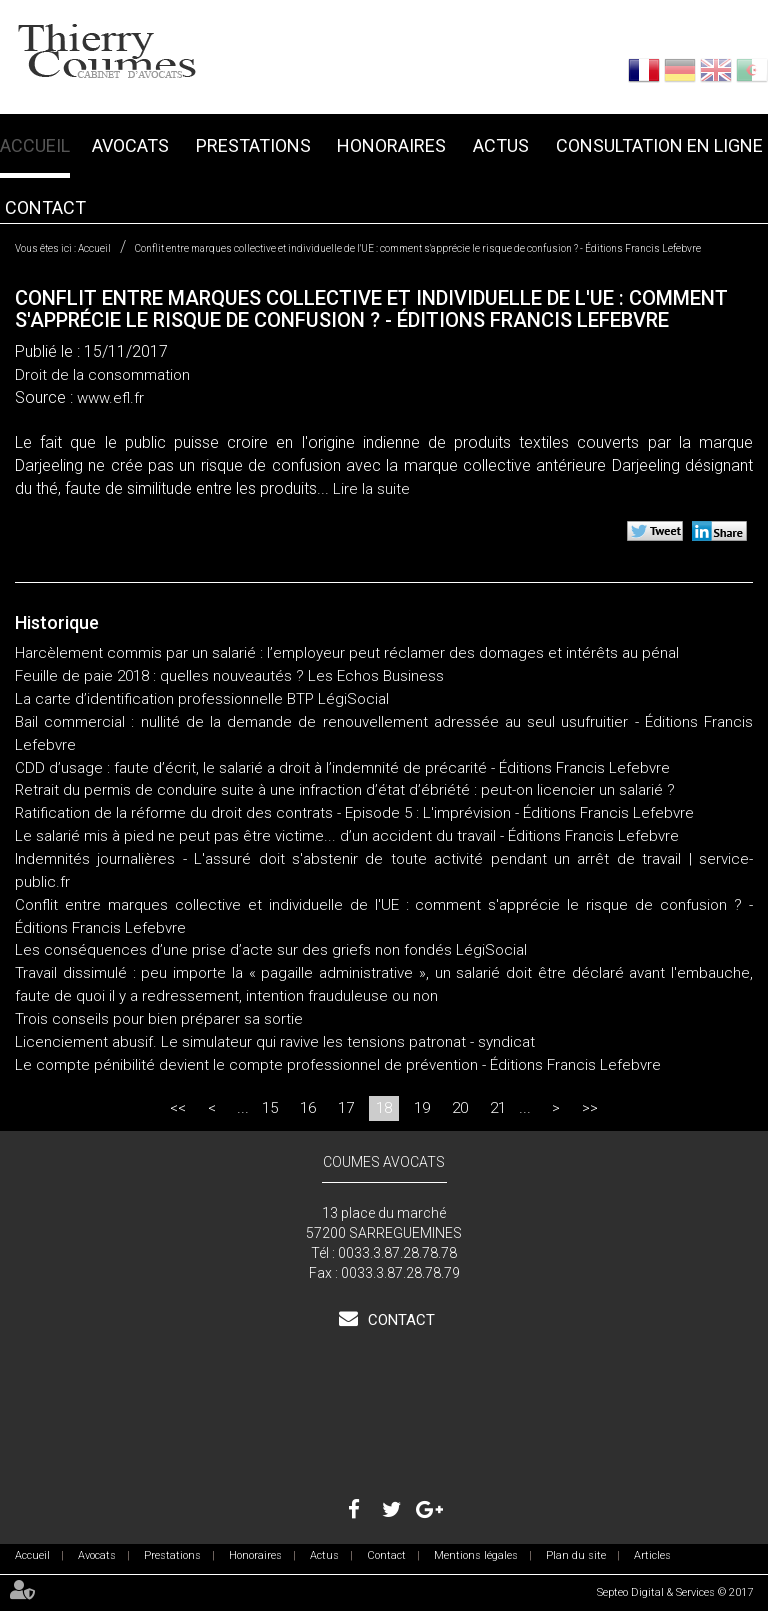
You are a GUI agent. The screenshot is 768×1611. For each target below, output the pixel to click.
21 (498, 1108)
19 (422, 1108)
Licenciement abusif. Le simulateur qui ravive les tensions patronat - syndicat (275, 1042)
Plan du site (576, 1555)
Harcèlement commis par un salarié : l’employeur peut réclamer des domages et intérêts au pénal (347, 653)
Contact (45, 207)
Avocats (130, 145)
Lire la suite (371, 489)
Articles (652, 1555)
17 (346, 1108)
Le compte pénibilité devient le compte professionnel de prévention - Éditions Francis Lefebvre (338, 1065)
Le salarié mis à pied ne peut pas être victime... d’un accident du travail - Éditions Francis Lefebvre (347, 836)
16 (308, 1108)
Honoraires (391, 145)
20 (460, 1108)
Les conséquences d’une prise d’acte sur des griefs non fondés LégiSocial (271, 950)
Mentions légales (476, 1555)
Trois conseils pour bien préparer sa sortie (159, 1019)
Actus (501, 145)
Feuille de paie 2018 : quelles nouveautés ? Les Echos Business (229, 676)
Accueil (35, 145)
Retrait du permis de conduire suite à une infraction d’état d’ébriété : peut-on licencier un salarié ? (345, 790)
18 (384, 1108)
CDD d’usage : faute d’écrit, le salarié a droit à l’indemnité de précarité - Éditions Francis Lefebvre (342, 768)
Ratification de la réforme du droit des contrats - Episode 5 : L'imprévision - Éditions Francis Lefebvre (354, 813)
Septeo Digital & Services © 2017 (675, 1592)
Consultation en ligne (659, 145)
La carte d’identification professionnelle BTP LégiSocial (202, 699)
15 (270, 1108)
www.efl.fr (110, 398)
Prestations (253, 145)
